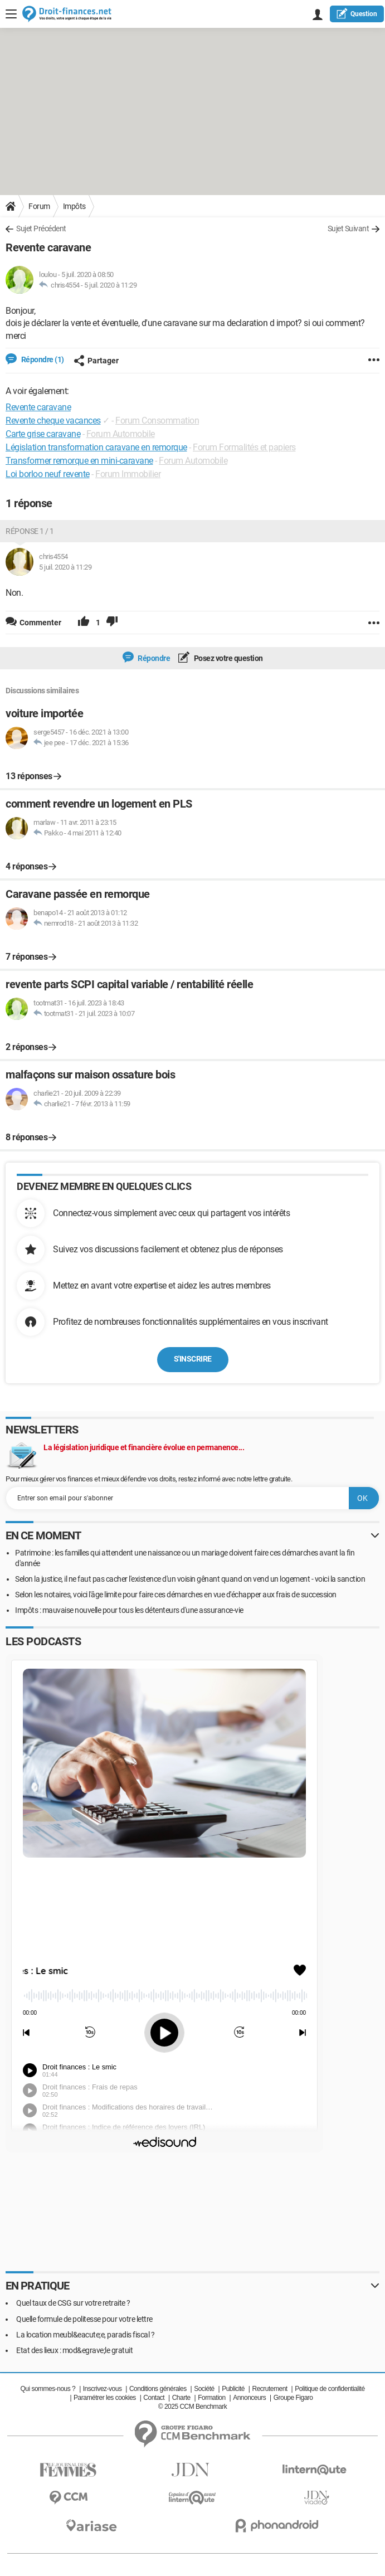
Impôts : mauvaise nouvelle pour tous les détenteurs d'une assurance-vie (129, 1610)
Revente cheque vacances (53, 420)
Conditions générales (158, 2389)
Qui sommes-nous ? (47, 2389)
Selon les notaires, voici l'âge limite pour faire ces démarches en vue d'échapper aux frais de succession (176, 1594)
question (357, 13)
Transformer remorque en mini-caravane (79, 460)
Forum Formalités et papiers (244, 447)
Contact (153, 2398)
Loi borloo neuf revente (48, 474)
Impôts (74, 206)
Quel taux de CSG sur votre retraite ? (73, 2302)
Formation (212, 2398)
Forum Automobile (120, 434)
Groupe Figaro (293, 2398)
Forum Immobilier (127, 474)
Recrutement (269, 2389)
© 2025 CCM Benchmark (192, 2406)
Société (204, 2389)
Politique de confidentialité (329, 2389)
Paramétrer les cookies (105, 2398)
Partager (96, 360)
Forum (39, 206)
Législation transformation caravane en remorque (96, 447)
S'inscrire (193, 1358)
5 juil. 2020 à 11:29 (110, 285)
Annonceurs (249, 2398)
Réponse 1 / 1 (30, 531)
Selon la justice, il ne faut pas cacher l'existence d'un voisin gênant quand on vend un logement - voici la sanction (190, 1578)
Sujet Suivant (348, 228)
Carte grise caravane (43, 434)
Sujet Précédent (41, 228)
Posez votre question (227, 658)
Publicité (233, 2389)
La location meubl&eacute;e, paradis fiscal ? (85, 2334)
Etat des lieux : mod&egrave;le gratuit (74, 2350)
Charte (181, 2398)
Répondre (153, 658)
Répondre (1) (42, 359)
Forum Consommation (157, 420)
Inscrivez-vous (102, 2389)
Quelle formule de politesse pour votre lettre (84, 2319)
